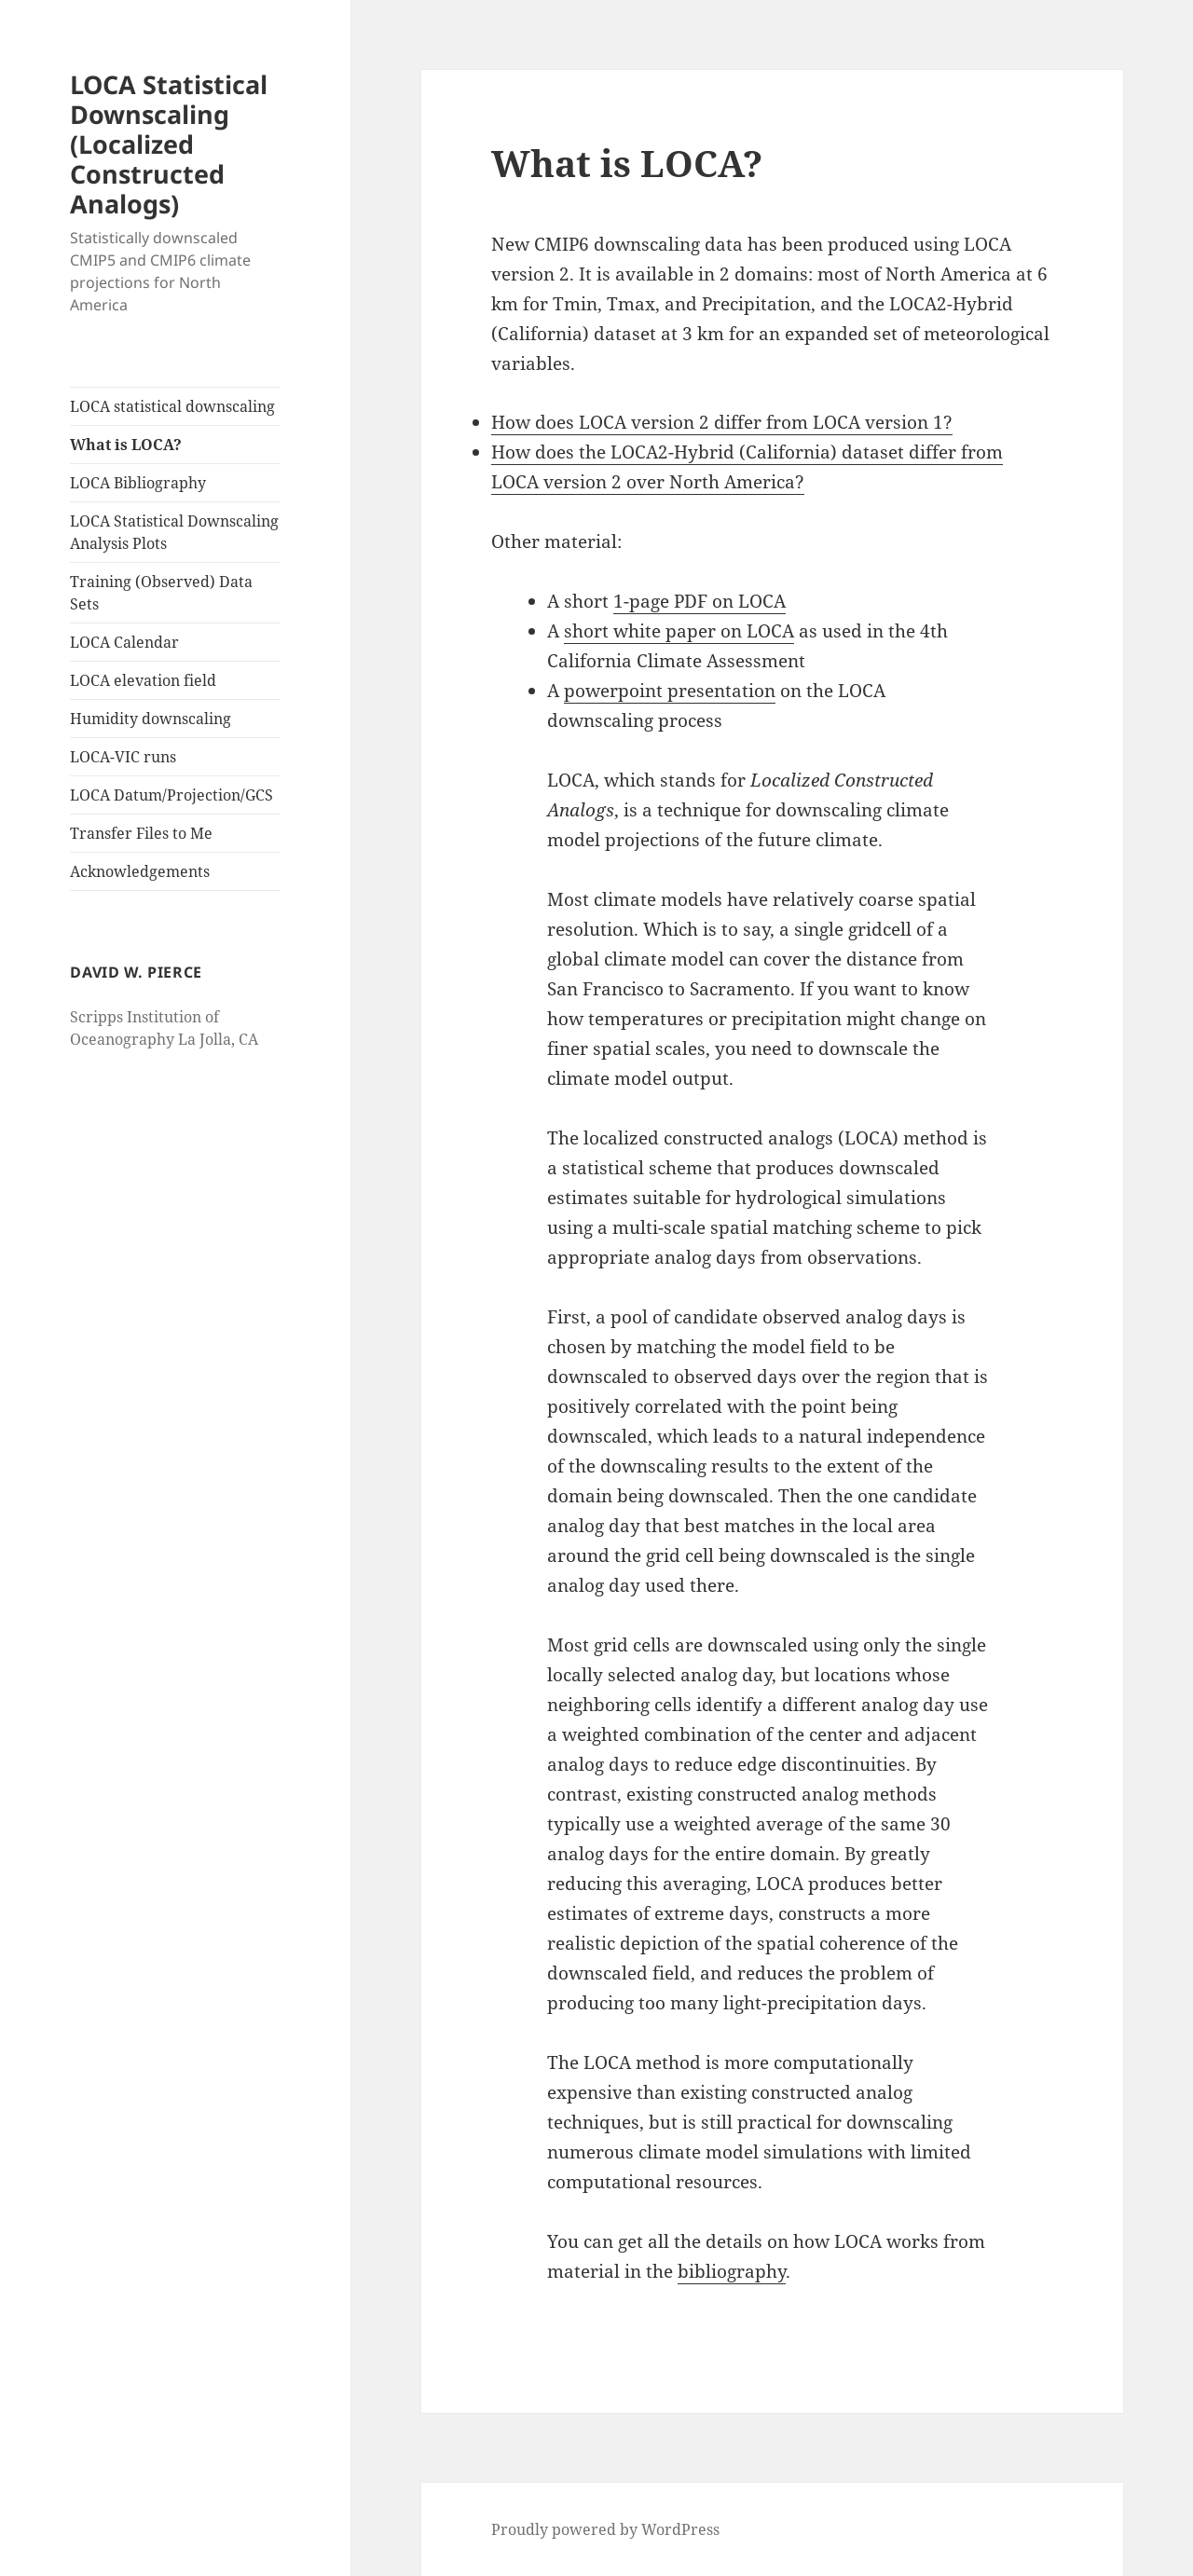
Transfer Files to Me (141, 833)
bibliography (732, 2271)
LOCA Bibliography (138, 483)
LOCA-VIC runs (123, 757)
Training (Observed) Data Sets (161, 592)
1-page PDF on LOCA (699, 601)
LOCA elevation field (143, 680)
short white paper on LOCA (679, 631)
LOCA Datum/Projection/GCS (171, 795)
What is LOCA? (126, 444)
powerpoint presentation (669, 690)
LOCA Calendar (124, 642)
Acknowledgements (140, 871)
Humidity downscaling (150, 718)
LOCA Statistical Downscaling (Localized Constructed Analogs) (168, 144)
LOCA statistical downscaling (172, 406)
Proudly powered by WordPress (605, 2529)
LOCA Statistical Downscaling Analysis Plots (174, 532)
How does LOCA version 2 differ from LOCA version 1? (722, 422)
